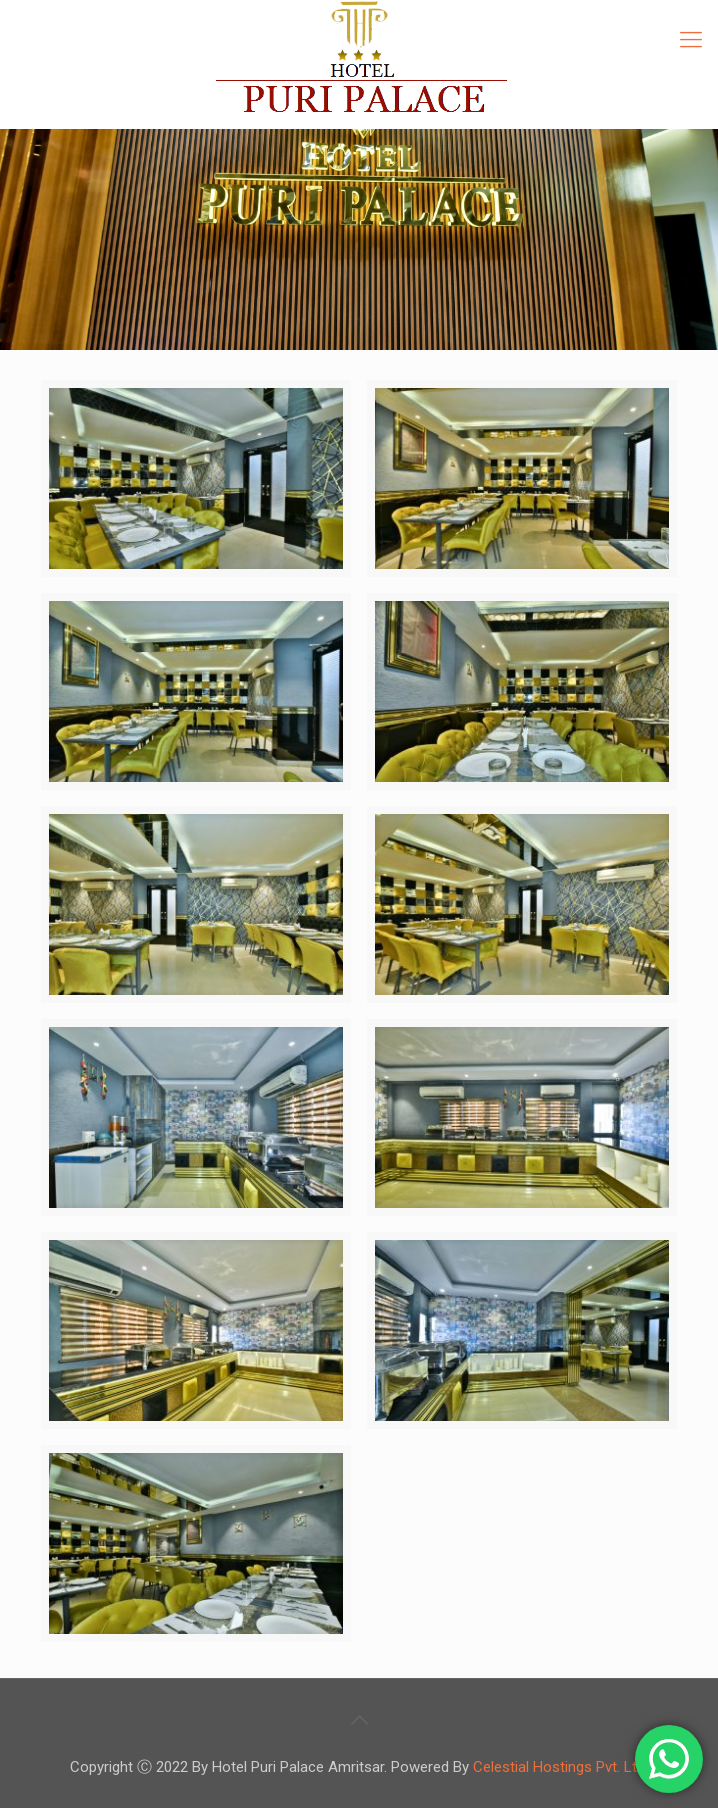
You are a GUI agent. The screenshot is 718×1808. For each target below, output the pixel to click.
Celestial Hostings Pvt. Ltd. (560, 1767)
